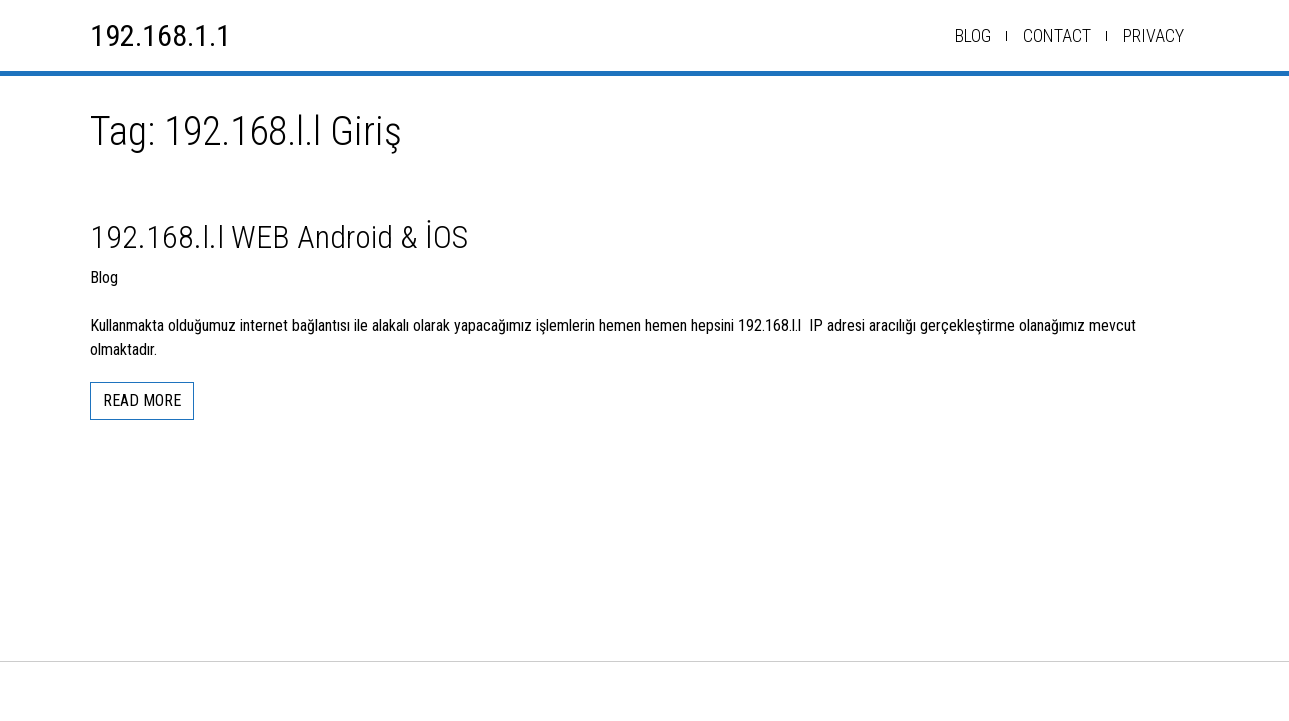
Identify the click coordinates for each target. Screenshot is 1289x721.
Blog (973, 35)
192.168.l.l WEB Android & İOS (279, 237)
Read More (142, 400)
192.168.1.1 (160, 35)
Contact (1057, 35)
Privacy (1153, 35)
